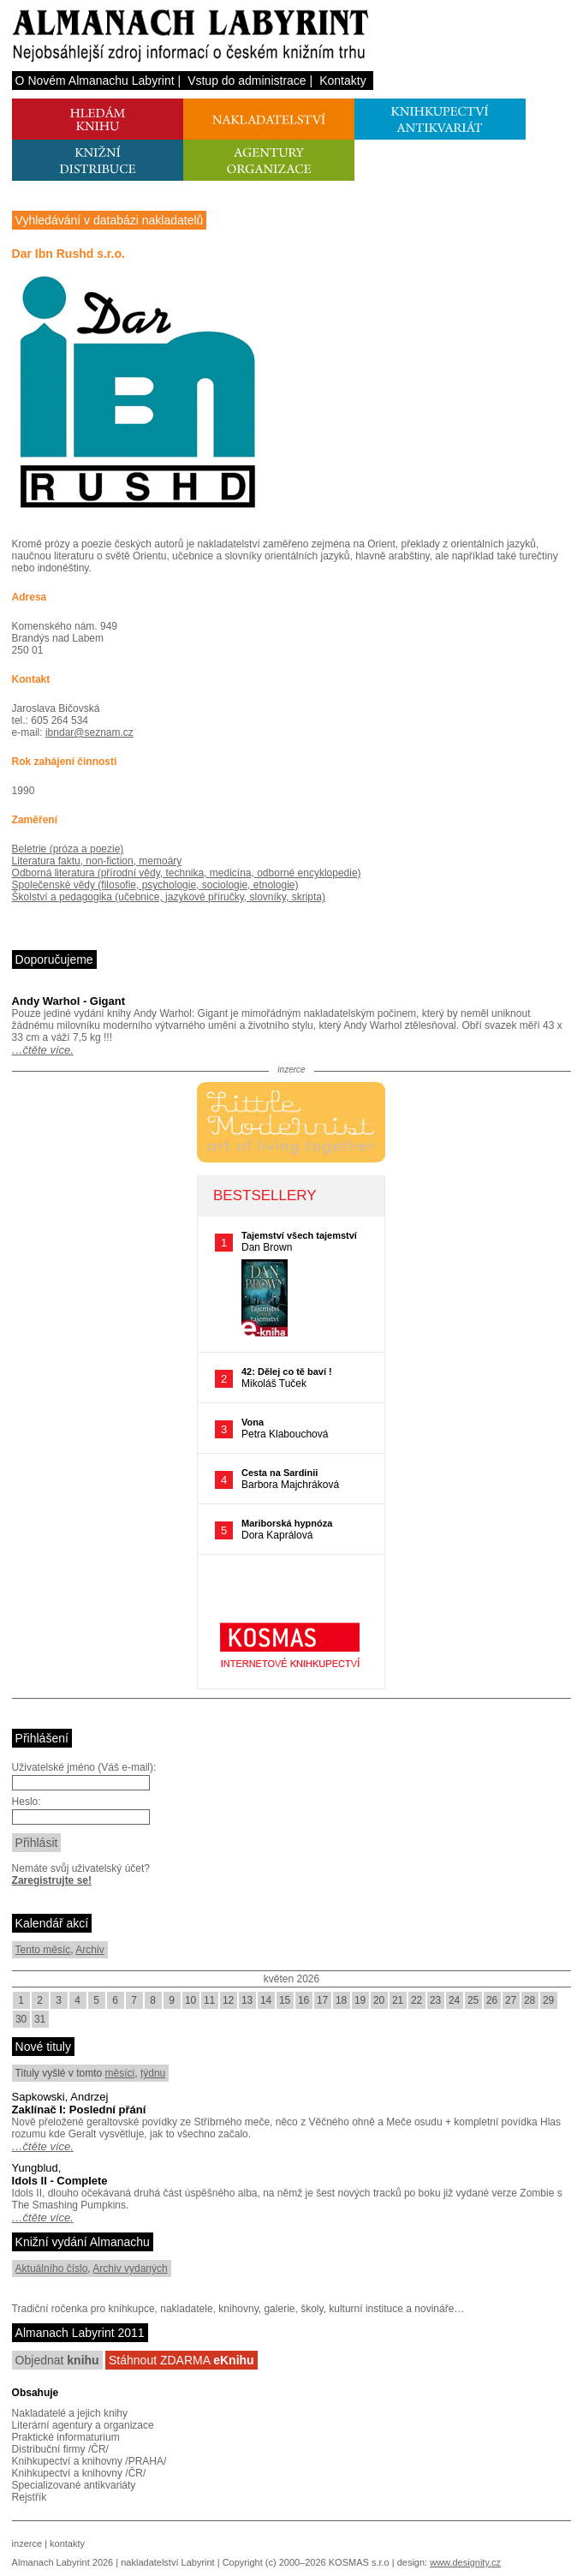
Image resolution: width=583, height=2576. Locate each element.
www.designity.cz (465, 2562)
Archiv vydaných (129, 2268)
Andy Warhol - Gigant (68, 1001)
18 (341, 2000)
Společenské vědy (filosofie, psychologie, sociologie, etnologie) (155, 885)
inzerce (27, 2543)
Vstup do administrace (246, 80)
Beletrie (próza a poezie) (68, 849)
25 (473, 2000)
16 (303, 2000)
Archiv (89, 1950)
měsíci (120, 2073)
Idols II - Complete (60, 2180)
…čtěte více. (43, 1049)
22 (416, 2000)
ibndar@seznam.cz (89, 732)
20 (378, 2000)
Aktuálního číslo (51, 2268)
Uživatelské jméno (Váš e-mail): (84, 1767)
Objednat (57, 2360)
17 (322, 2000)
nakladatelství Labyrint (167, 2562)
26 (491, 2000)
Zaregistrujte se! (52, 1880)
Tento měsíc (43, 1950)
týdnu (152, 2073)
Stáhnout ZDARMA (181, 2360)
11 (209, 2000)
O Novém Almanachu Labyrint (95, 80)
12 (228, 2000)
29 (548, 2000)
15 (284, 2000)
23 (435, 2000)
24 (454, 2000)
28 (529, 2000)
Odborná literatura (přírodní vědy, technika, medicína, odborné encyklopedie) (186, 873)
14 (265, 2000)
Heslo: (26, 1802)
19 (360, 2000)
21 (397, 2000)
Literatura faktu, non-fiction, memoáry (97, 861)
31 (39, 2019)
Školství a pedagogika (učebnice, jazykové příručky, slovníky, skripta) (168, 897)
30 (21, 2019)
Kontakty (342, 80)
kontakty (67, 2543)
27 (510, 2000)
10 (190, 2000)
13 (247, 2000)
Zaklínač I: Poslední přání (79, 2109)
